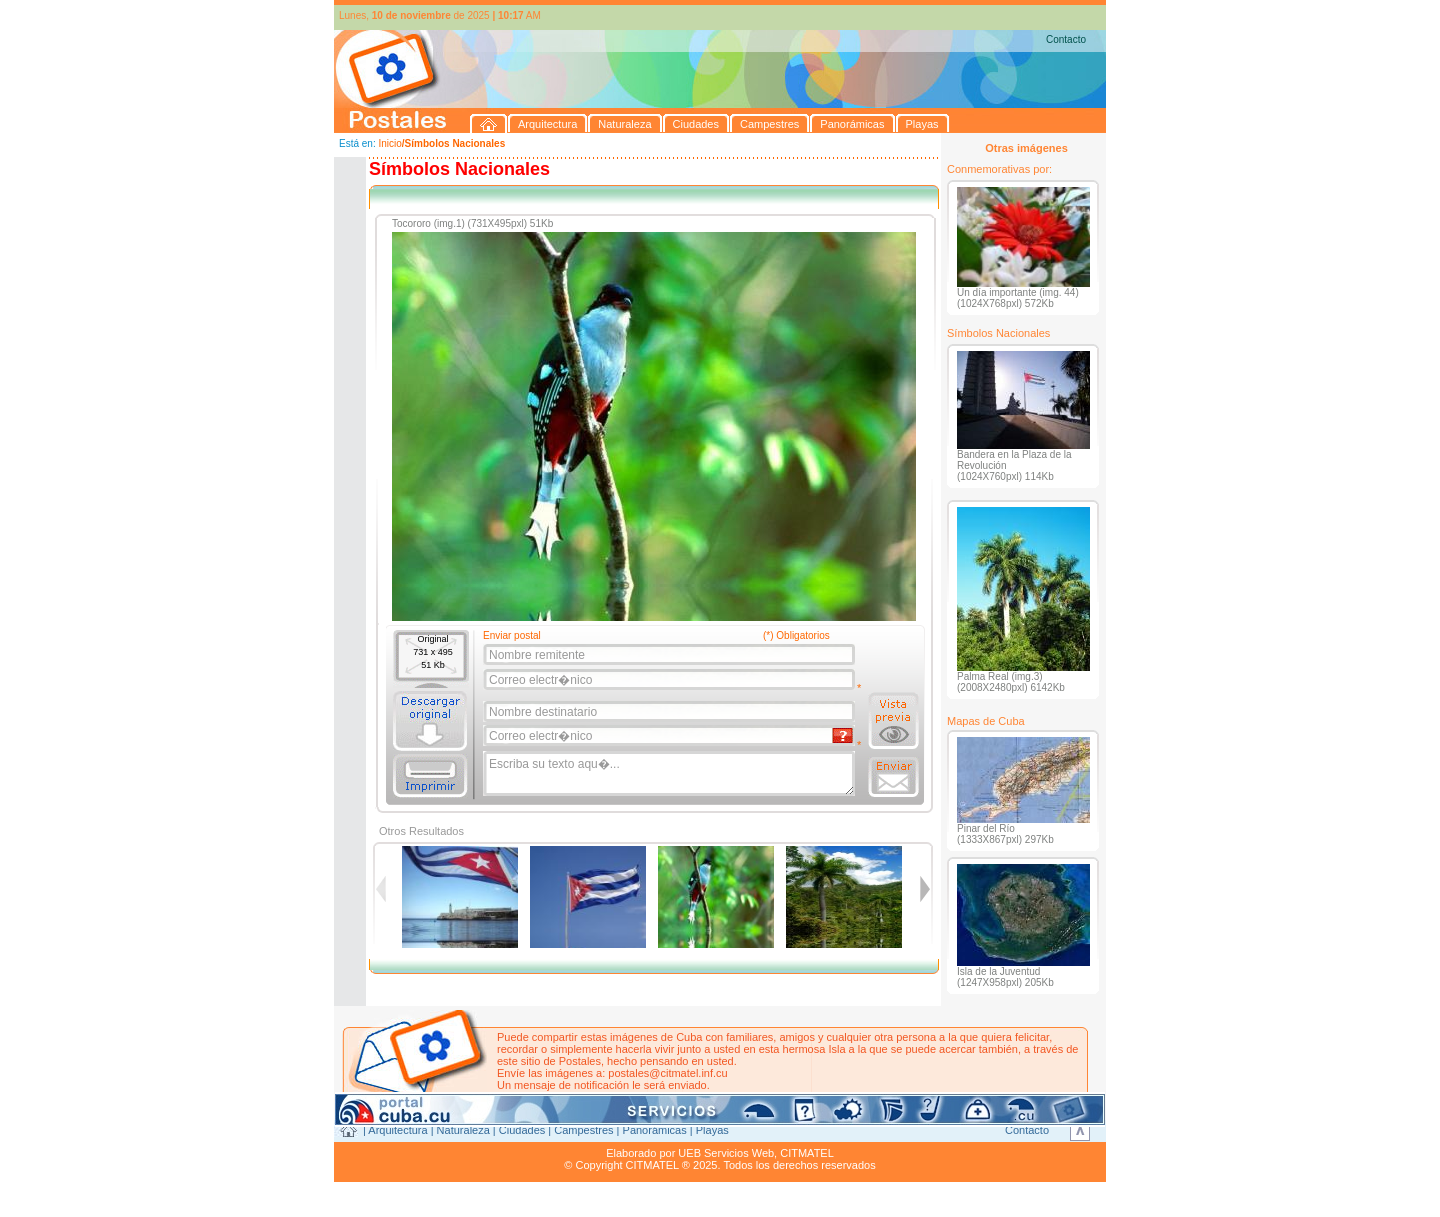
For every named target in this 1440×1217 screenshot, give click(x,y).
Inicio (389, 143)
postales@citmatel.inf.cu (667, 1073)
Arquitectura (397, 1130)
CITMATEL (807, 1153)
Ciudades (522, 1130)
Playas (712, 1130)
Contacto (1066, 39)
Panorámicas (655, 1130)
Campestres (583, 1130)
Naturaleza (463, 1130)
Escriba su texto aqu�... (670, 774)
